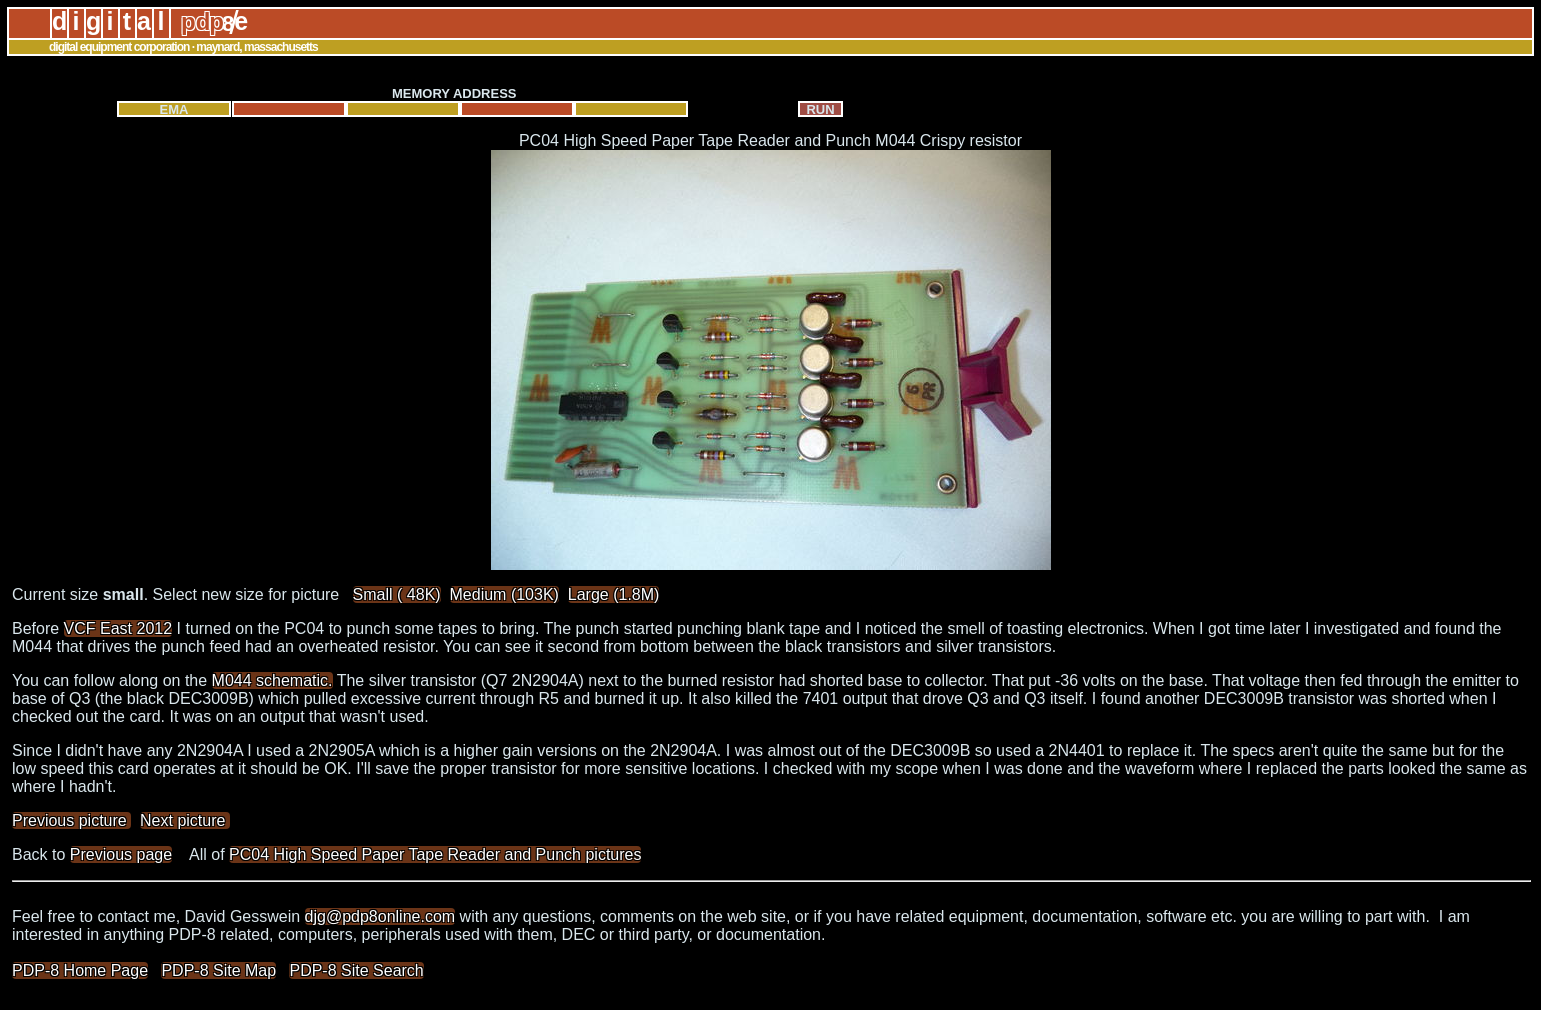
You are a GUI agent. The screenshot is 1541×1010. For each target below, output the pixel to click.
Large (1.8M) (614, 594)
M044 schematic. (272, 680)
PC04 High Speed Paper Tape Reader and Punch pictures (435, 854)
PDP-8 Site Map (218, 970)
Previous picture (71, 820)
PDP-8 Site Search (356, 970)
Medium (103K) (504, 594)
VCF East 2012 (118, 628)
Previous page (121, 854)
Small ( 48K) (397, 594)
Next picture (185, 820)
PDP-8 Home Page (80, 970)
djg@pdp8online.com (380, 916)
